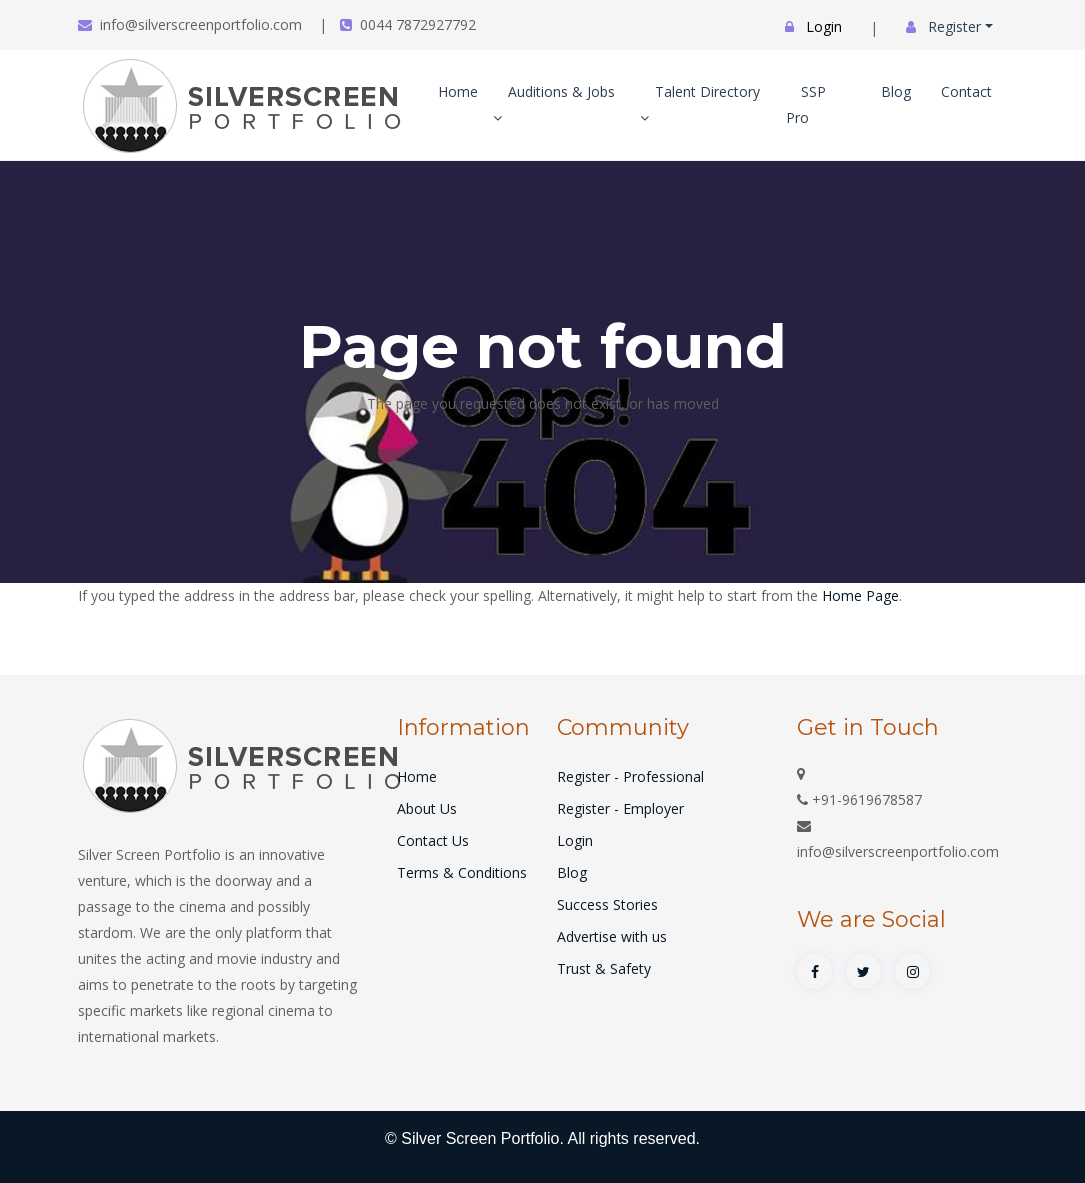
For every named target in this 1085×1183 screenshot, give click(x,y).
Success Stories (607, 904)
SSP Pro (806, 104)
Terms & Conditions (462, 872)
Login (575, 840)
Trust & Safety (604, 968)
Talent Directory (700, 103)
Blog (896, 91)
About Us (427, 808)
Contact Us (433, 840)
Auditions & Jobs (554, 103)
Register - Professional (630, 776)
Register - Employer (620, 808)
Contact (966, 91)
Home (458, 91)
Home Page (860, 595)
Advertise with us (612, 936)
